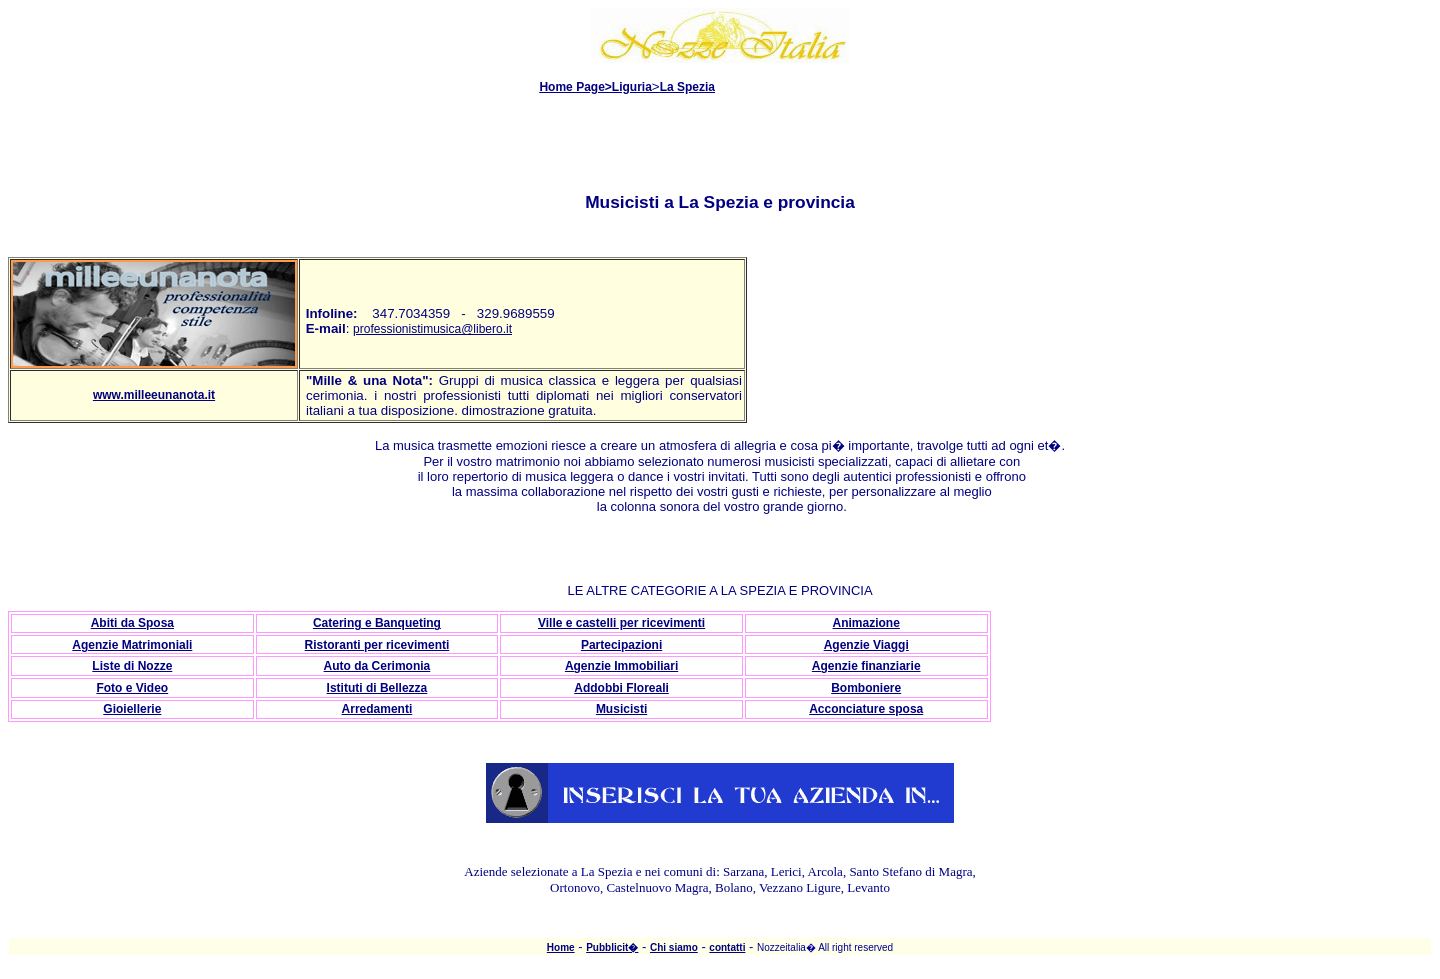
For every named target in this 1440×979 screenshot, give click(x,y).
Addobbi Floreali (621, 688)
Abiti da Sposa (132, 623)
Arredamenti (377, 709)
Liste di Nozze (132, 666)
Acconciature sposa (866, 709)
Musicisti (621, 709)
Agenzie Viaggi (866, 645)
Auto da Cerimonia (377, 666)
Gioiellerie (132, 709)
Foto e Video (132, 688)
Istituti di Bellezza (377, 688)
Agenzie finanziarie (866, 666)
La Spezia (687, 87)
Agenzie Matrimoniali (132, 645)
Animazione (866, 623)
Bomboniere (866, 688)
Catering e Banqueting (377, 623)
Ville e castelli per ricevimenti (621, 623)
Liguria (632, 87)
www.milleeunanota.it (154, 395)
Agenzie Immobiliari (621, 666)
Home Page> (575, 87)
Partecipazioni (621, 645)
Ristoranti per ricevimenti (377, 645)
